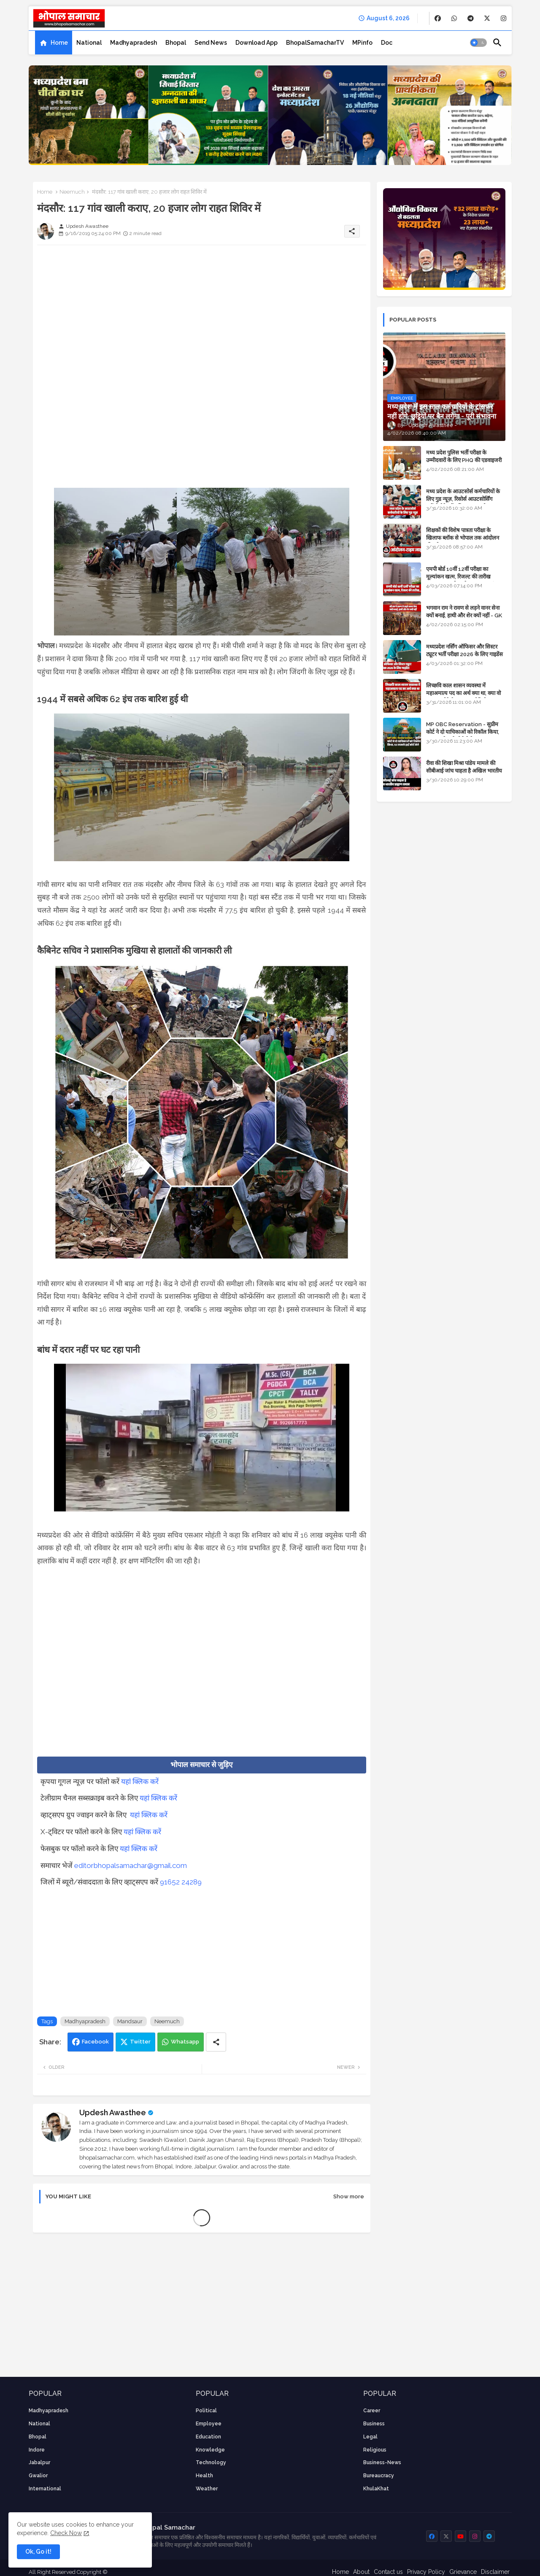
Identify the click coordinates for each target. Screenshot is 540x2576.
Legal (370, 2437)
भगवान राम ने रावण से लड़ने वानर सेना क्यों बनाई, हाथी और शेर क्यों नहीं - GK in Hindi (464, 615)
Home (59, 42)
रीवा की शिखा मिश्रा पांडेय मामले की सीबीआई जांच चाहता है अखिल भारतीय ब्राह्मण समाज (464, 770)
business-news (382, 2462)
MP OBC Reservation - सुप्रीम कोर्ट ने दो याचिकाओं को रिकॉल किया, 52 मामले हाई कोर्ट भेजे (462, 732)
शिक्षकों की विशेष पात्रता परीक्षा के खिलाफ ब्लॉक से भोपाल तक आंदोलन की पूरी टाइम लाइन (462, 538)
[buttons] (437, 18)
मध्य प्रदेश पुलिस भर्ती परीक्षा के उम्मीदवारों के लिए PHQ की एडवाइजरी (464, 456)
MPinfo (362, 42)
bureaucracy (378, 2476)
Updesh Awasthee (112, 2112)
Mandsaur (130, 2021)
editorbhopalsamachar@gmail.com (130, 1865)
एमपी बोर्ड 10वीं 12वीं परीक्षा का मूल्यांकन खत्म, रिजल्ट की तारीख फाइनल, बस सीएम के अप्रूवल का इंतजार (465, 576)
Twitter (140, 2041)
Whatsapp (185, 2041)
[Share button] (216, 2042)
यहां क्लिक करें (140, 1781)
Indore (37, 2450)
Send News (210, 42)
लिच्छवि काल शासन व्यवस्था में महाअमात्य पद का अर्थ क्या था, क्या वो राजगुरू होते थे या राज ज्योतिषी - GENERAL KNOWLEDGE (463, 697)
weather (207, 2489)
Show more (348, 2196)
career (371, 2411)
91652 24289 (181, 1882)
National (89, 42)
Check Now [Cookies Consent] (66, 2533)
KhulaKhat (376, 2489)
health (204, 2476)
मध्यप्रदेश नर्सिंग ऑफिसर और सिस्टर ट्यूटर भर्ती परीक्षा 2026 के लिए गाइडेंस (464, 650)
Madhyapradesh (133, 42)
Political (206, 2411)
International (45, 2489)
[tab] (53, 42)
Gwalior (38, 2476)
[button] (478, 42)
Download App (256, 42)
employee (208, 2424)
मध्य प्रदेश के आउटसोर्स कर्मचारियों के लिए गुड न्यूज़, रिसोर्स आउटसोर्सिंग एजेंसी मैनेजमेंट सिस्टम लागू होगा (463, 499)
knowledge (210, 2450)
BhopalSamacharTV (315, 42)
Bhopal (175, 42)
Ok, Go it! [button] (38, 2551)
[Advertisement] (201, 310)
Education (208, 2437)
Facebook (95, 2041)
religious (374, 2450)
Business (374, 2424)
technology (211, 2462)
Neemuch (72, 192)
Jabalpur (39, 2462)
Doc (386, 42)
